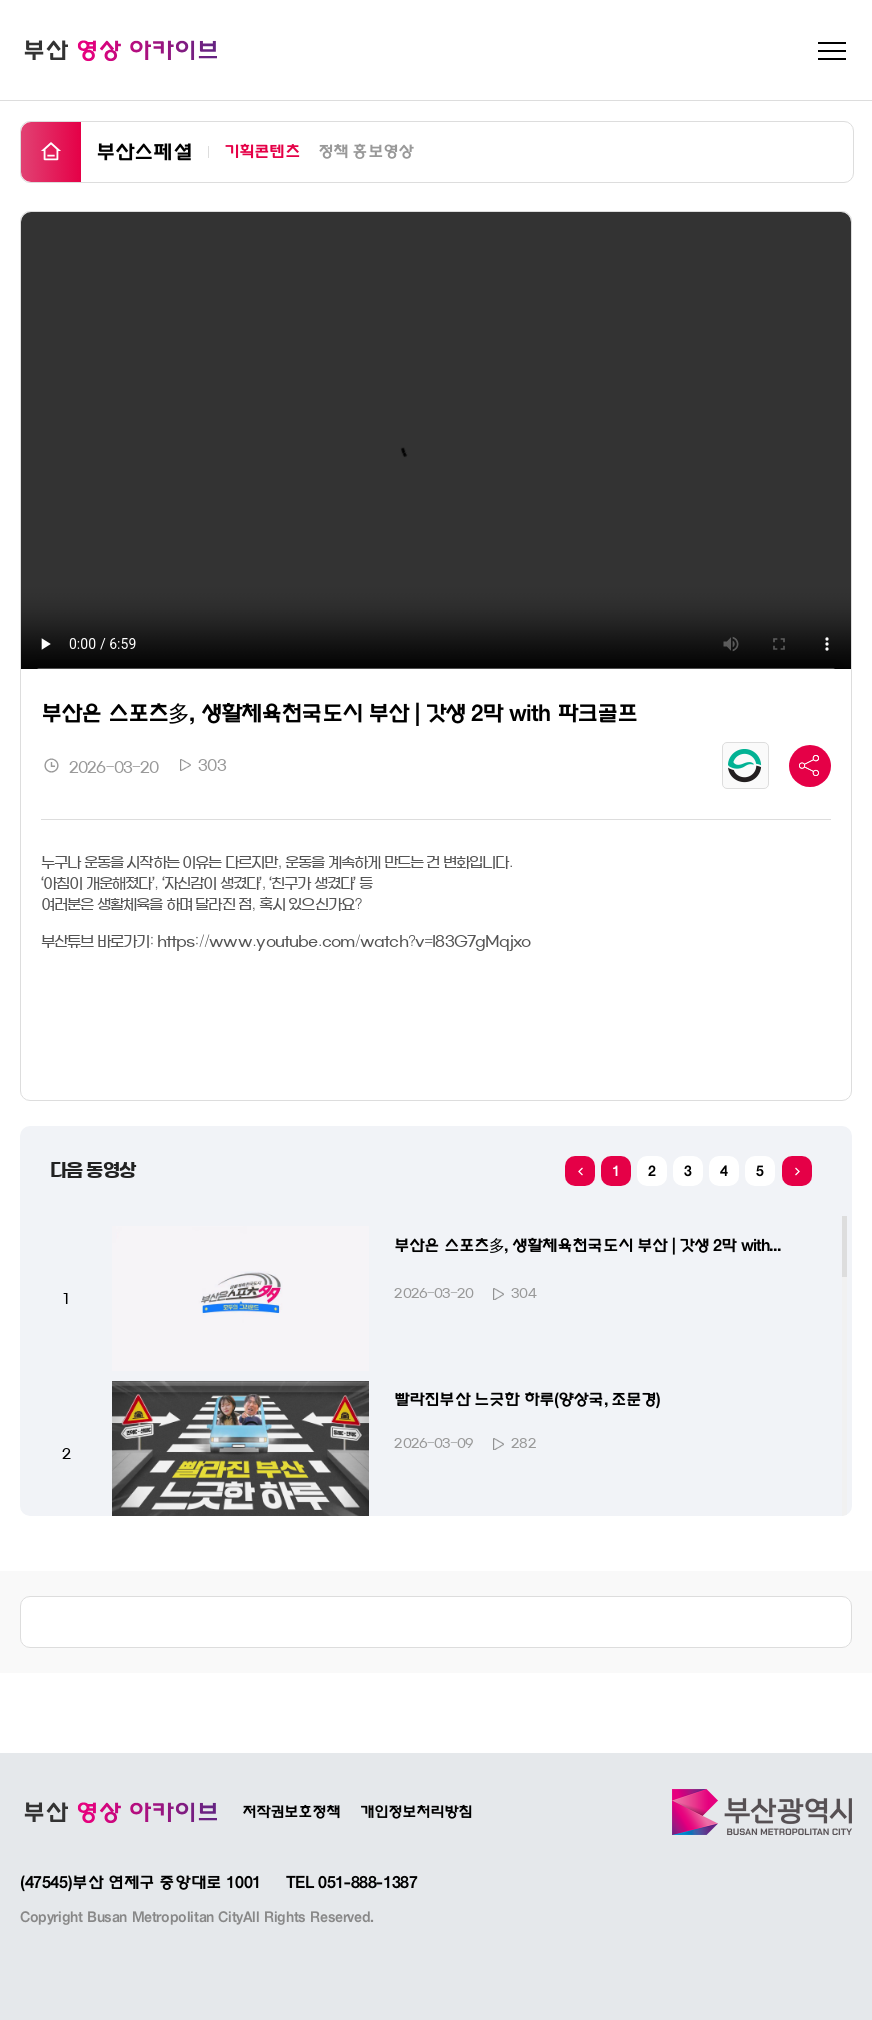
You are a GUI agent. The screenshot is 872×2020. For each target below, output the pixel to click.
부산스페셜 (144, 152)
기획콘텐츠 (262, 151)
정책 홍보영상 (365, 151)
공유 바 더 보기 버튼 (810, 766)
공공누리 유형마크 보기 (745, 765)
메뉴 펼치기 (832, 51)
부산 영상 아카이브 (120, 50)
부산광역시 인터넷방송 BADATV (120, 1812)
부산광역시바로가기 (762, 1812)
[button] (797, 1171)
